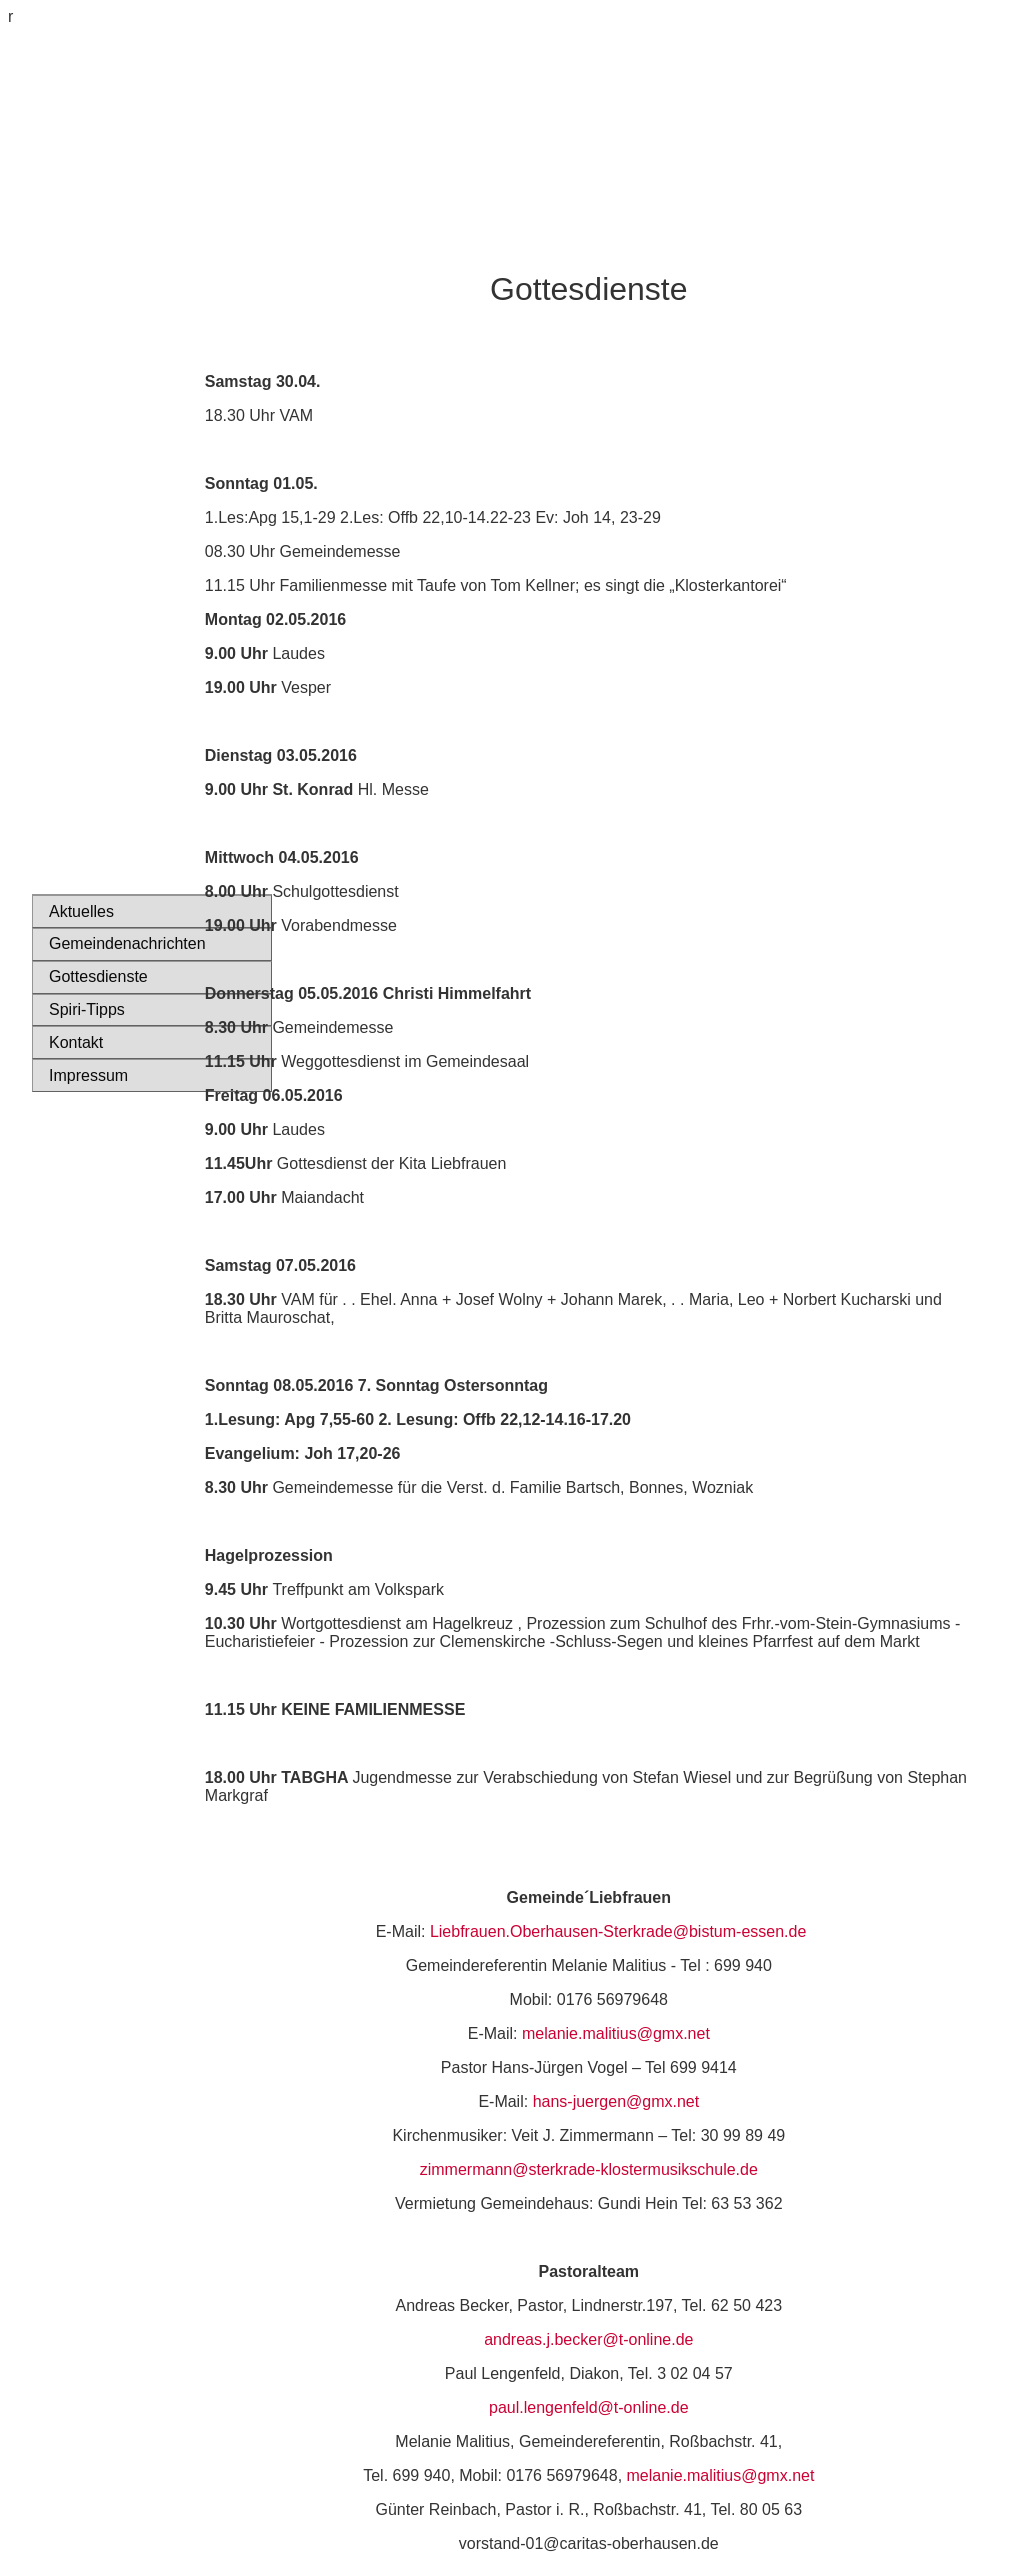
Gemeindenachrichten (121, 943)
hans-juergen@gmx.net (616, 2101)
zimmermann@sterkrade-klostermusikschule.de (589, 2169)
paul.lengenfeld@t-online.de (589, 2407)
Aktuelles (81, 911)
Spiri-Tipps (87, 1009)
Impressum (88, 1075)
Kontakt (76, 1042)
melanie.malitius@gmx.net (616, 2033)
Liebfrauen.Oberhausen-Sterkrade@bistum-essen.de (618, 1931)
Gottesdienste (98, 976)
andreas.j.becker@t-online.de (588, 2339)
